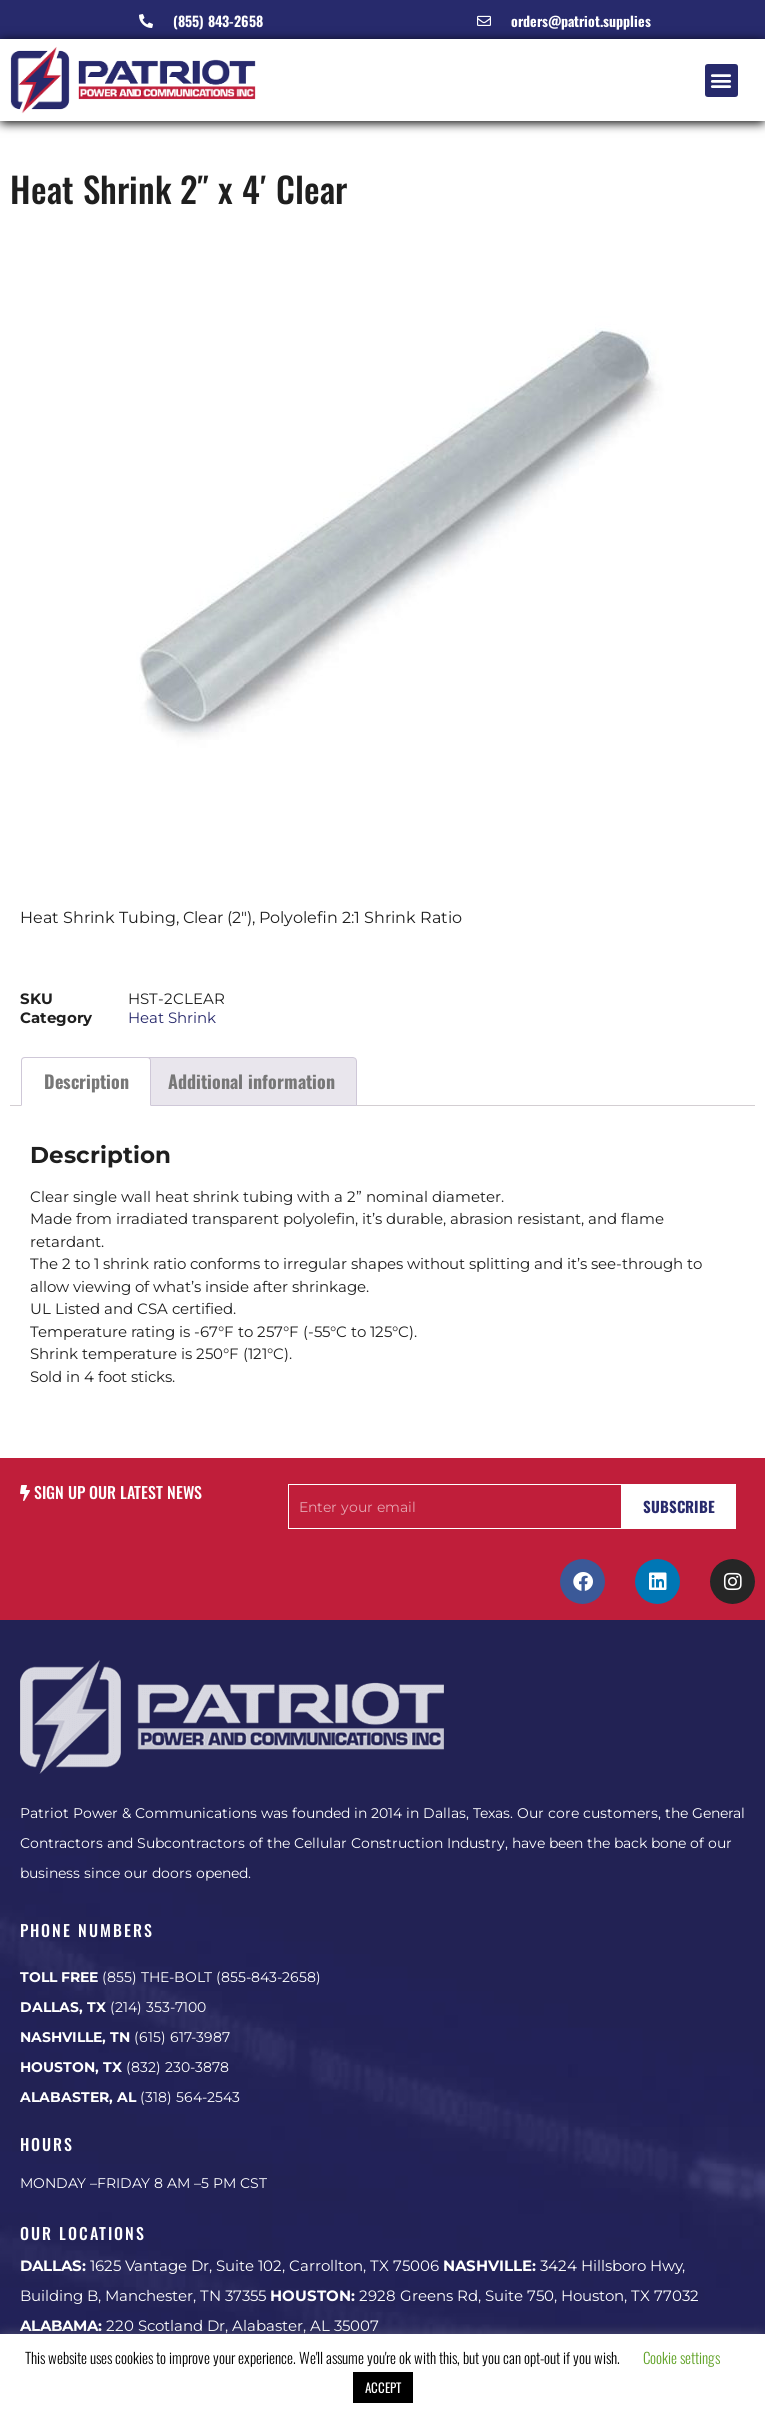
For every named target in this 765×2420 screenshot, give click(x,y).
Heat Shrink (172, 1017)
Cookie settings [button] (681, 2357)
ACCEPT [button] (383, 2387)
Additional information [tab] (251, 1081)
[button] (721, 80)
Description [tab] (86, 1081)
